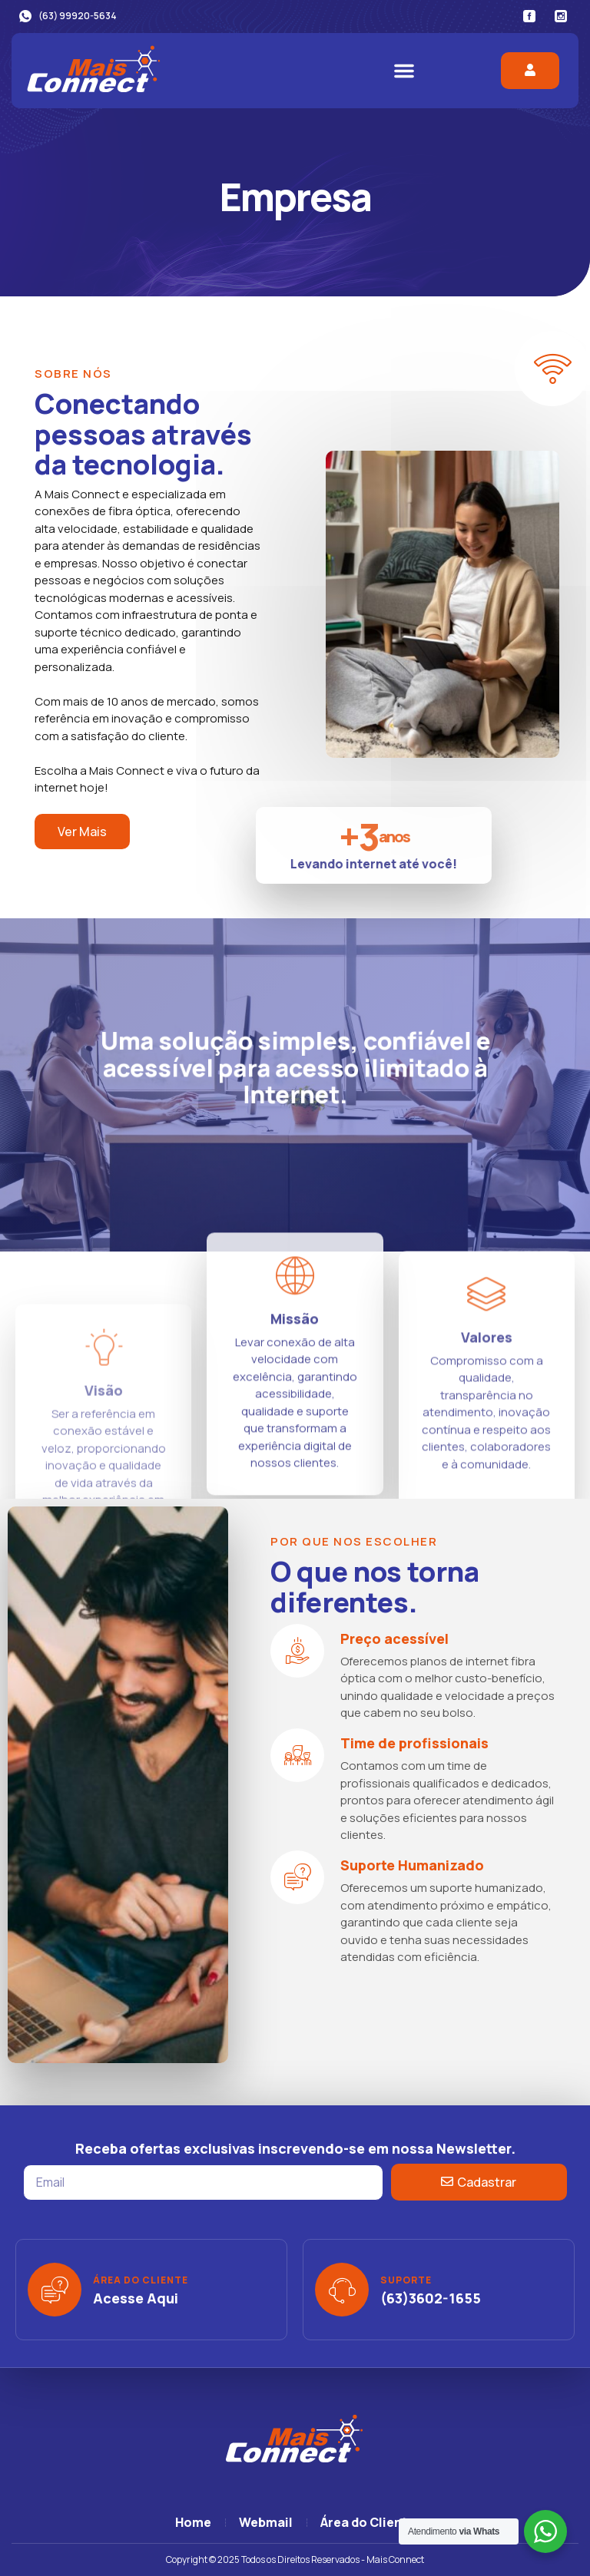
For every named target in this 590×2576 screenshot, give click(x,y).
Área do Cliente (140, 2280)
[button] (404, 71)
